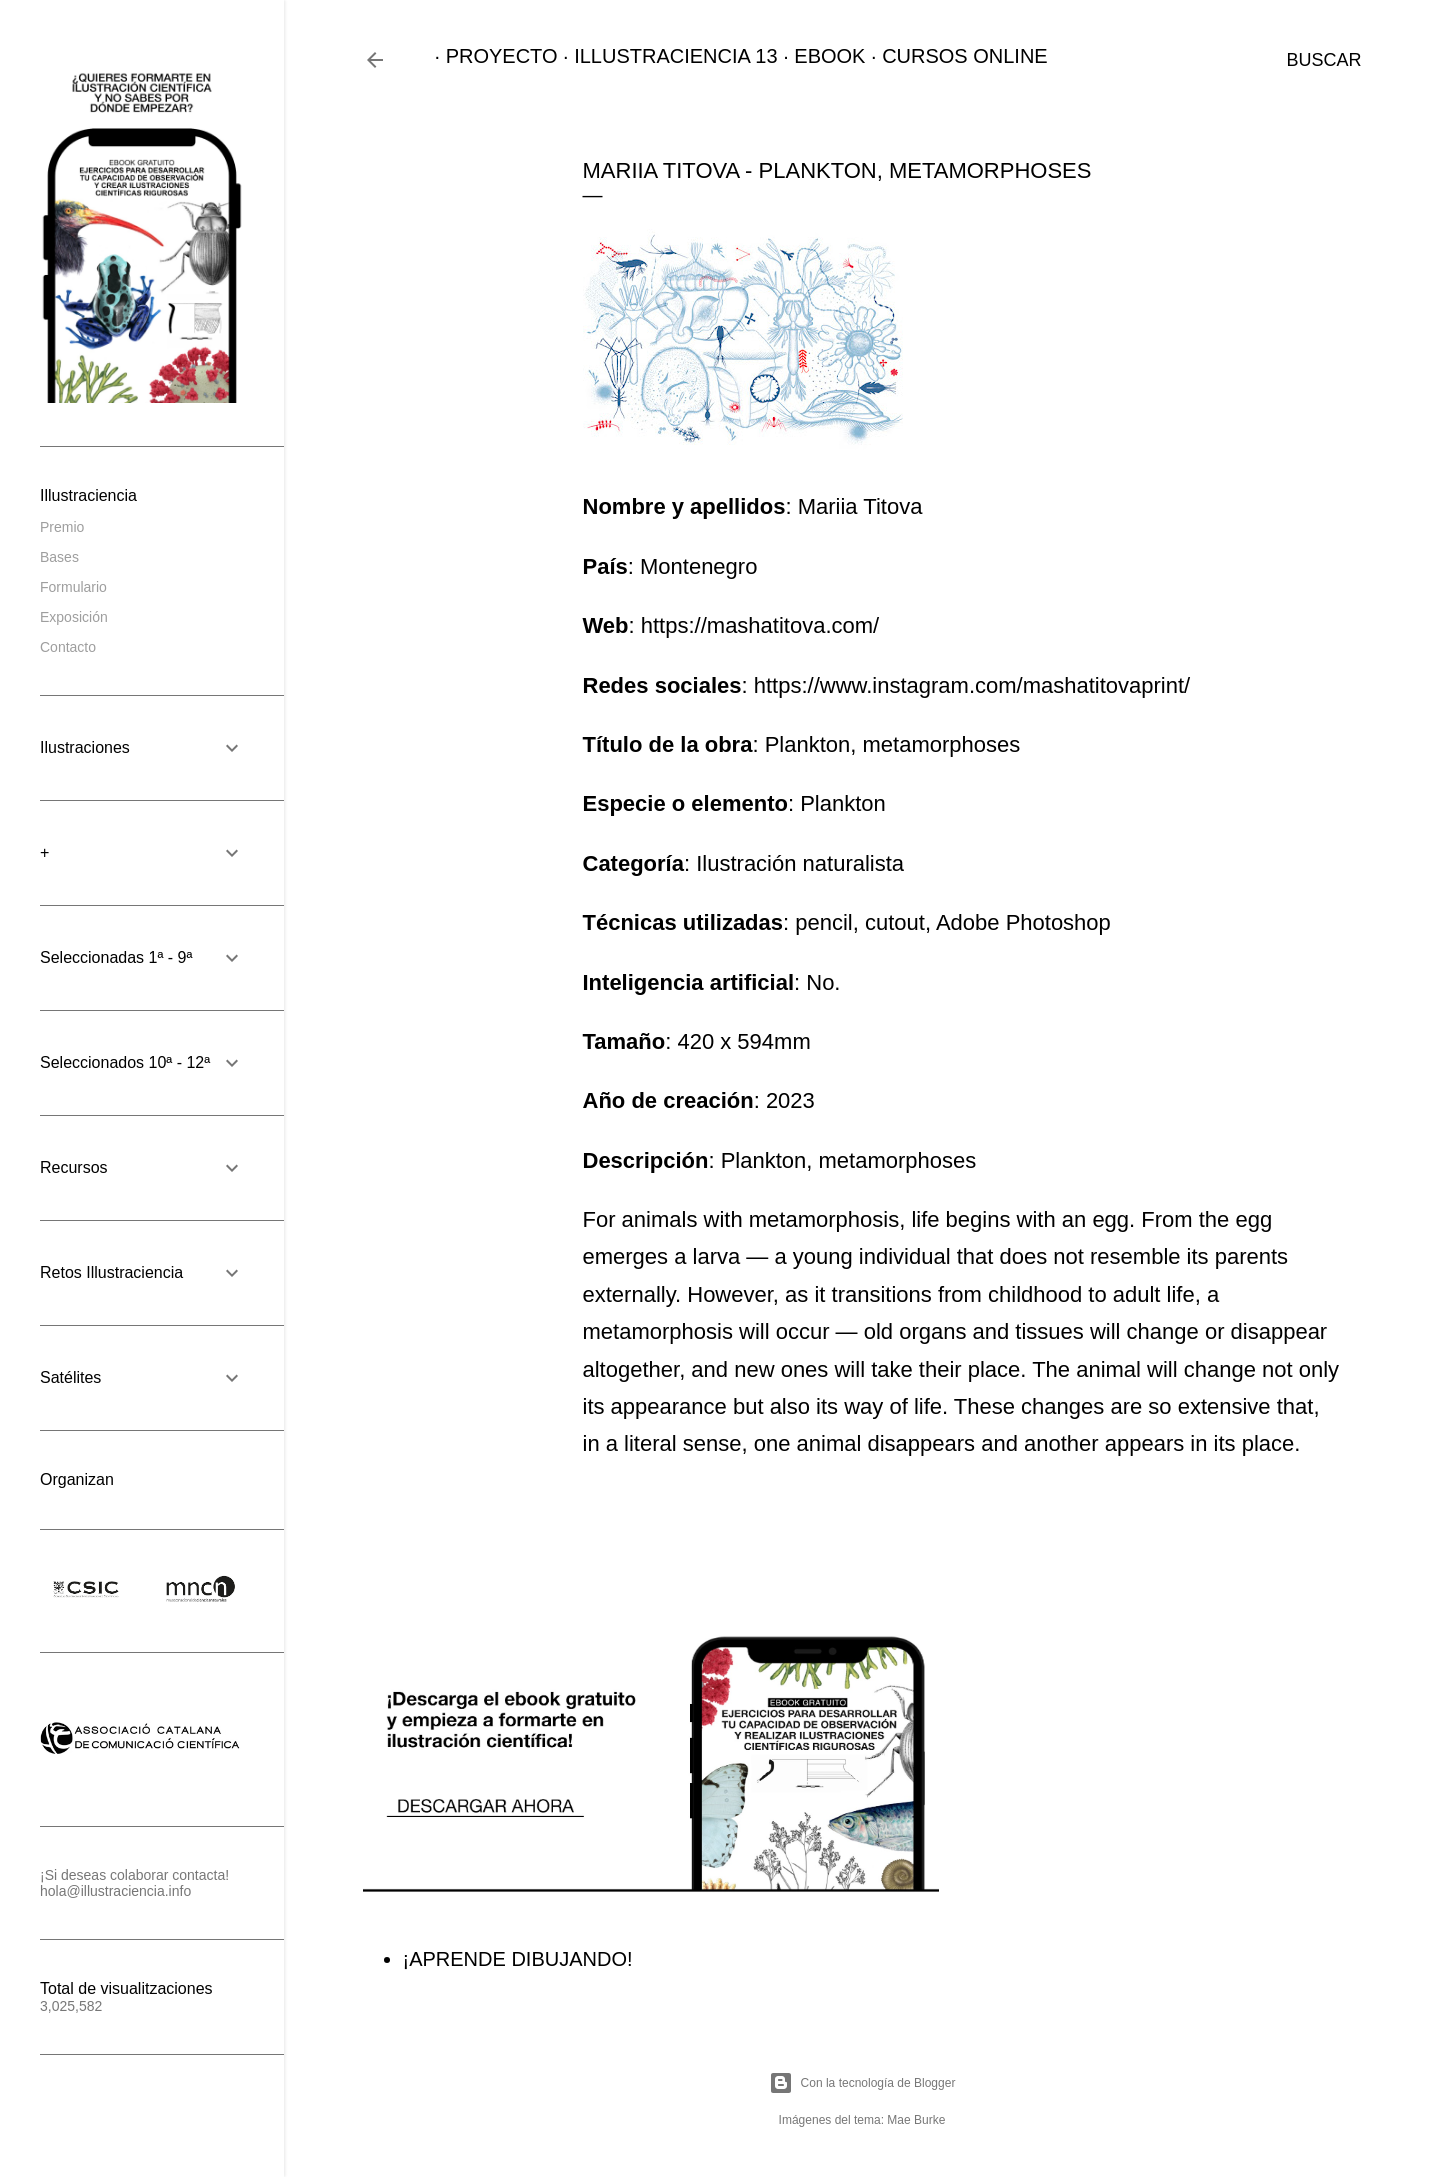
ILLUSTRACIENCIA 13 (664, 56)
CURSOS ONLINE (954, 56)
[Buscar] (1323, 60)
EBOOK (818, 56)
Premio (62, 527)
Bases (59, 557)
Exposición (74, 617)
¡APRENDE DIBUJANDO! (518, 1959)
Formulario (73, 587)
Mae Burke (916, 2120)
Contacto (68, 647)
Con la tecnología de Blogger (862, 2083)
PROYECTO (491, 56)
